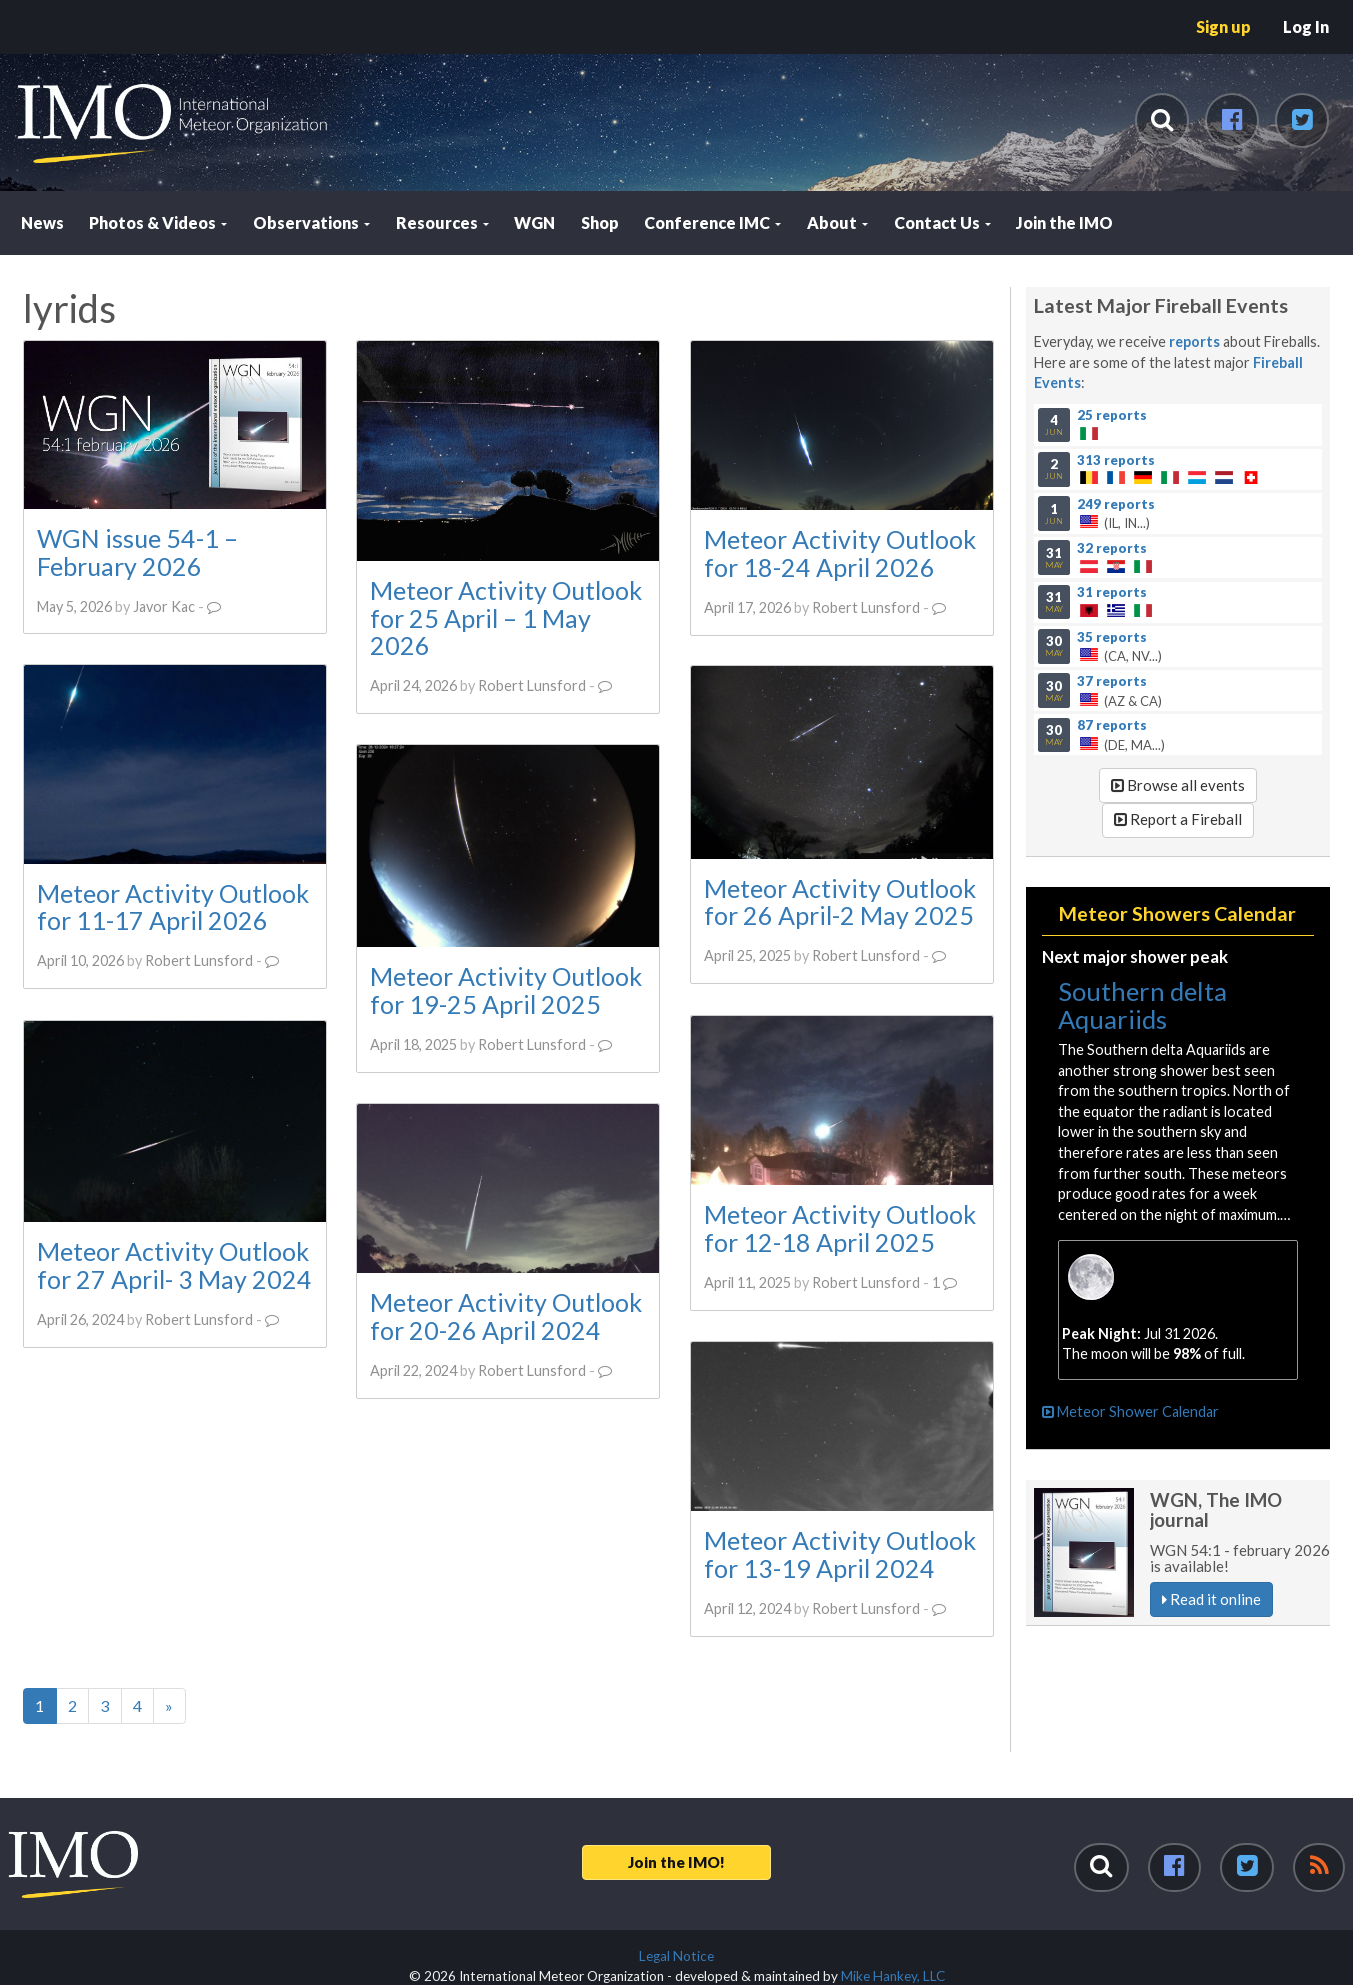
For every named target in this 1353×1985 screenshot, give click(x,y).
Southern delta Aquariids (1142, 1005)
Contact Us (942, 222)
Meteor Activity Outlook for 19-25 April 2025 (506, 990)
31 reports (1112, 592)
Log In (1306, 26)
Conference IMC (712, 222)
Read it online (1211, 1599)
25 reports (1112, 415)
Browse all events (1178, 785)
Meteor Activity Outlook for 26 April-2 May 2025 (840, 902)
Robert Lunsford (532, 685)
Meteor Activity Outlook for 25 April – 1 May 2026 (506, 617)
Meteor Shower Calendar (1130, 1411)
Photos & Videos (158, 222)
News (42, 222)
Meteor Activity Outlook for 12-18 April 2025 (840, 1228)
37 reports (1112, 680)
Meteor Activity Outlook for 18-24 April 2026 (840, 553)
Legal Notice (676, 1956)
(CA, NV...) (1177, 646)
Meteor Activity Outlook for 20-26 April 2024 (506, 1316)
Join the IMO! (676, 1862)
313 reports (1116, 459)
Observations (311, 222)
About (837, 222)
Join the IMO (1064, 222)
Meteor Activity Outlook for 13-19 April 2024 (840, 1554)
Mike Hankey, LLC (893, 1976)
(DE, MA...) (1177, 735)
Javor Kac (164, 606)
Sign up (1223, 26)
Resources (442, 222)
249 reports (1116, 503)
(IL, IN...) (1177, 513)
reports (1194, 341)
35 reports (1112, 636)
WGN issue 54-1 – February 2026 (137, 552)
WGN (534, 222)
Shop (600, 222)
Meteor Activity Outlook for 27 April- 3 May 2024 (174, 1265)
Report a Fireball (1178, 819)
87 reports (1112, 725)
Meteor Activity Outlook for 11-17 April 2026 (173, 907)
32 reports (1112, 547)
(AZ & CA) (1177, 690)
